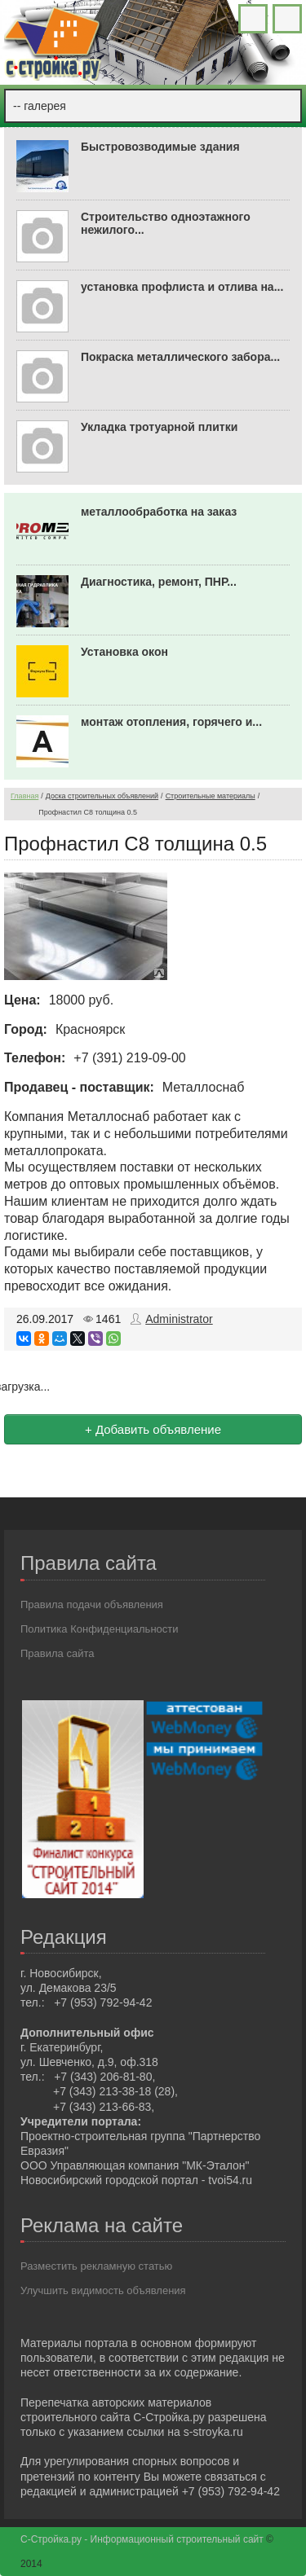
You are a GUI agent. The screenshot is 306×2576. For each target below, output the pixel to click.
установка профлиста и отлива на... (182, 286)
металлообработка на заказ (159, 511)
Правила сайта (57, 1653)
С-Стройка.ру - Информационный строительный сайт (143, 2539)
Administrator (178, 1318)
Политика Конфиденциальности (99, 1629)
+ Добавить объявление (153, 1429)
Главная (24, 796)
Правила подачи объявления (91, 1604)
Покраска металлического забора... (180, 356)
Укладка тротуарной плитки (159, 426)
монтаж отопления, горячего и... (171, 721)
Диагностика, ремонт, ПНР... (159, 581)
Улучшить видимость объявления (103, 2290)
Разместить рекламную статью (96, 2266)
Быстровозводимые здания (160, 146)
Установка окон (124, 651)
